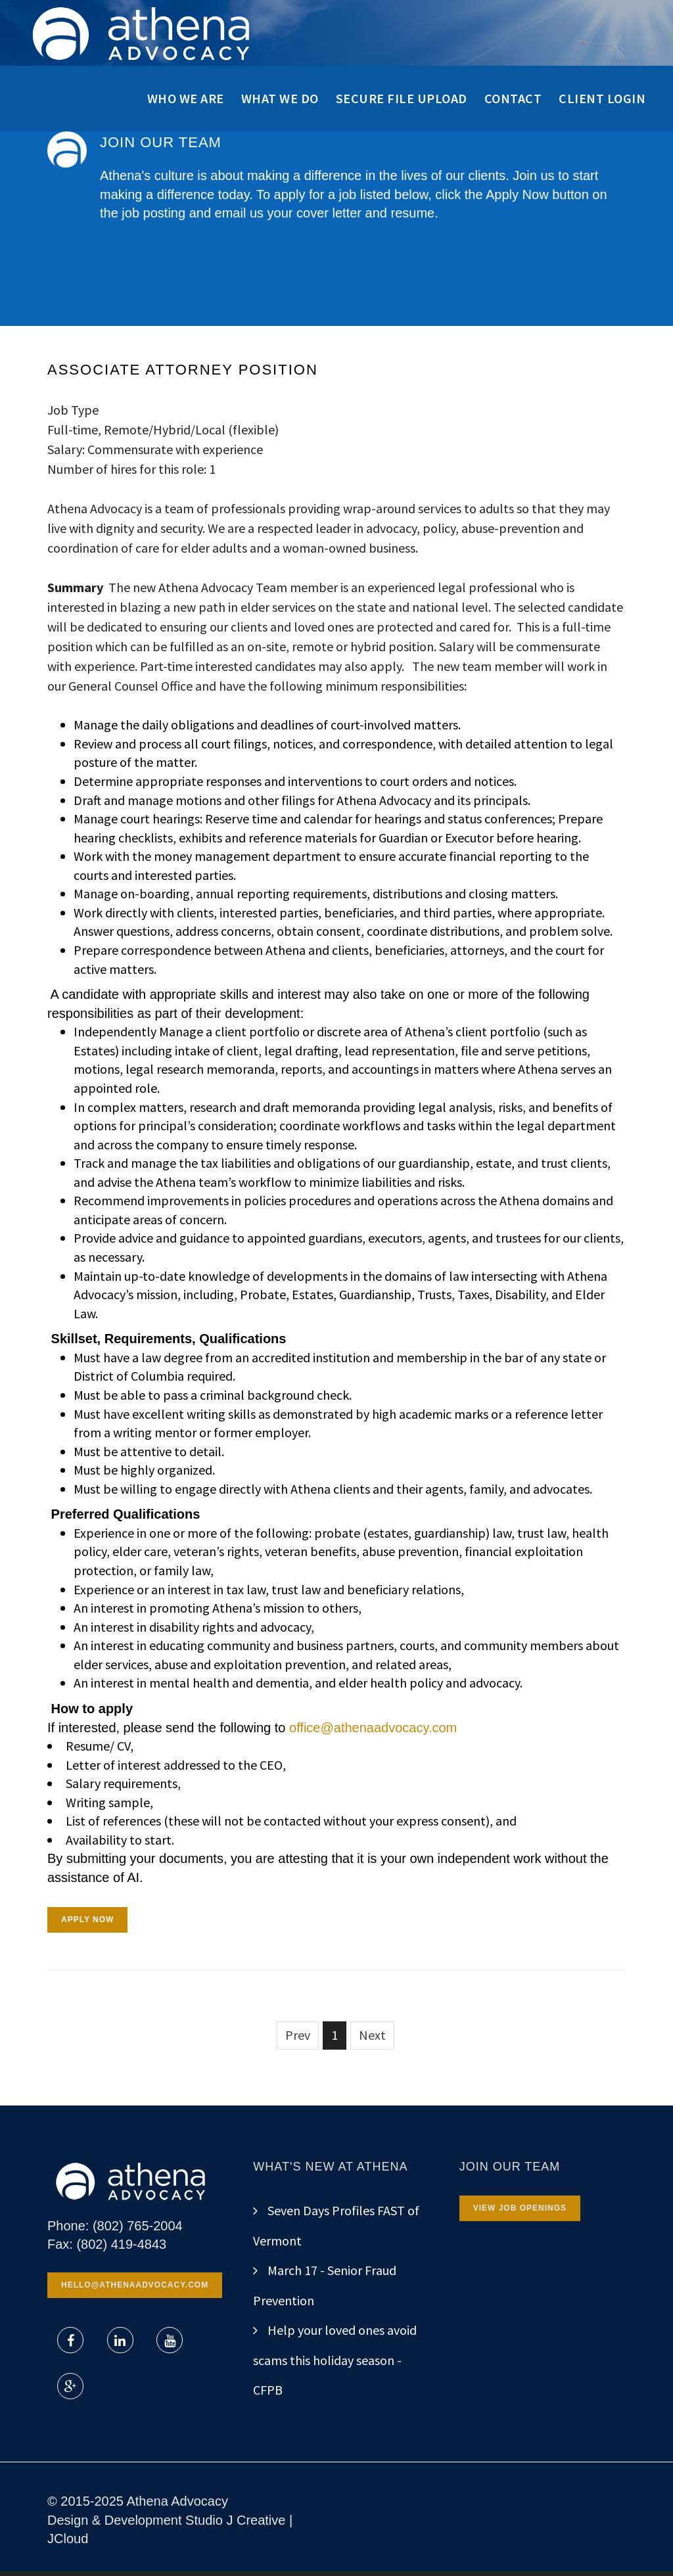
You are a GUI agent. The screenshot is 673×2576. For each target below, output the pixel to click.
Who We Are (185, 98)
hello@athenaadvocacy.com (134, 2284)
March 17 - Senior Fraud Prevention (324, 2285)
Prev (297, 2035)
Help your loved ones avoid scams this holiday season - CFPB (335, 2360)
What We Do (280, 98)
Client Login (602, 98)
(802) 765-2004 (138, 2226)
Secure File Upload (401, 98)
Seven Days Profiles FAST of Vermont (336, 2225)
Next (372, 2035)
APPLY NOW (87, 1919)
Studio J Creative (235, 2520)
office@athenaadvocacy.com (373, 1727)
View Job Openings (520, 2208)
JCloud (67, 2538)
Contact (513, 98)
